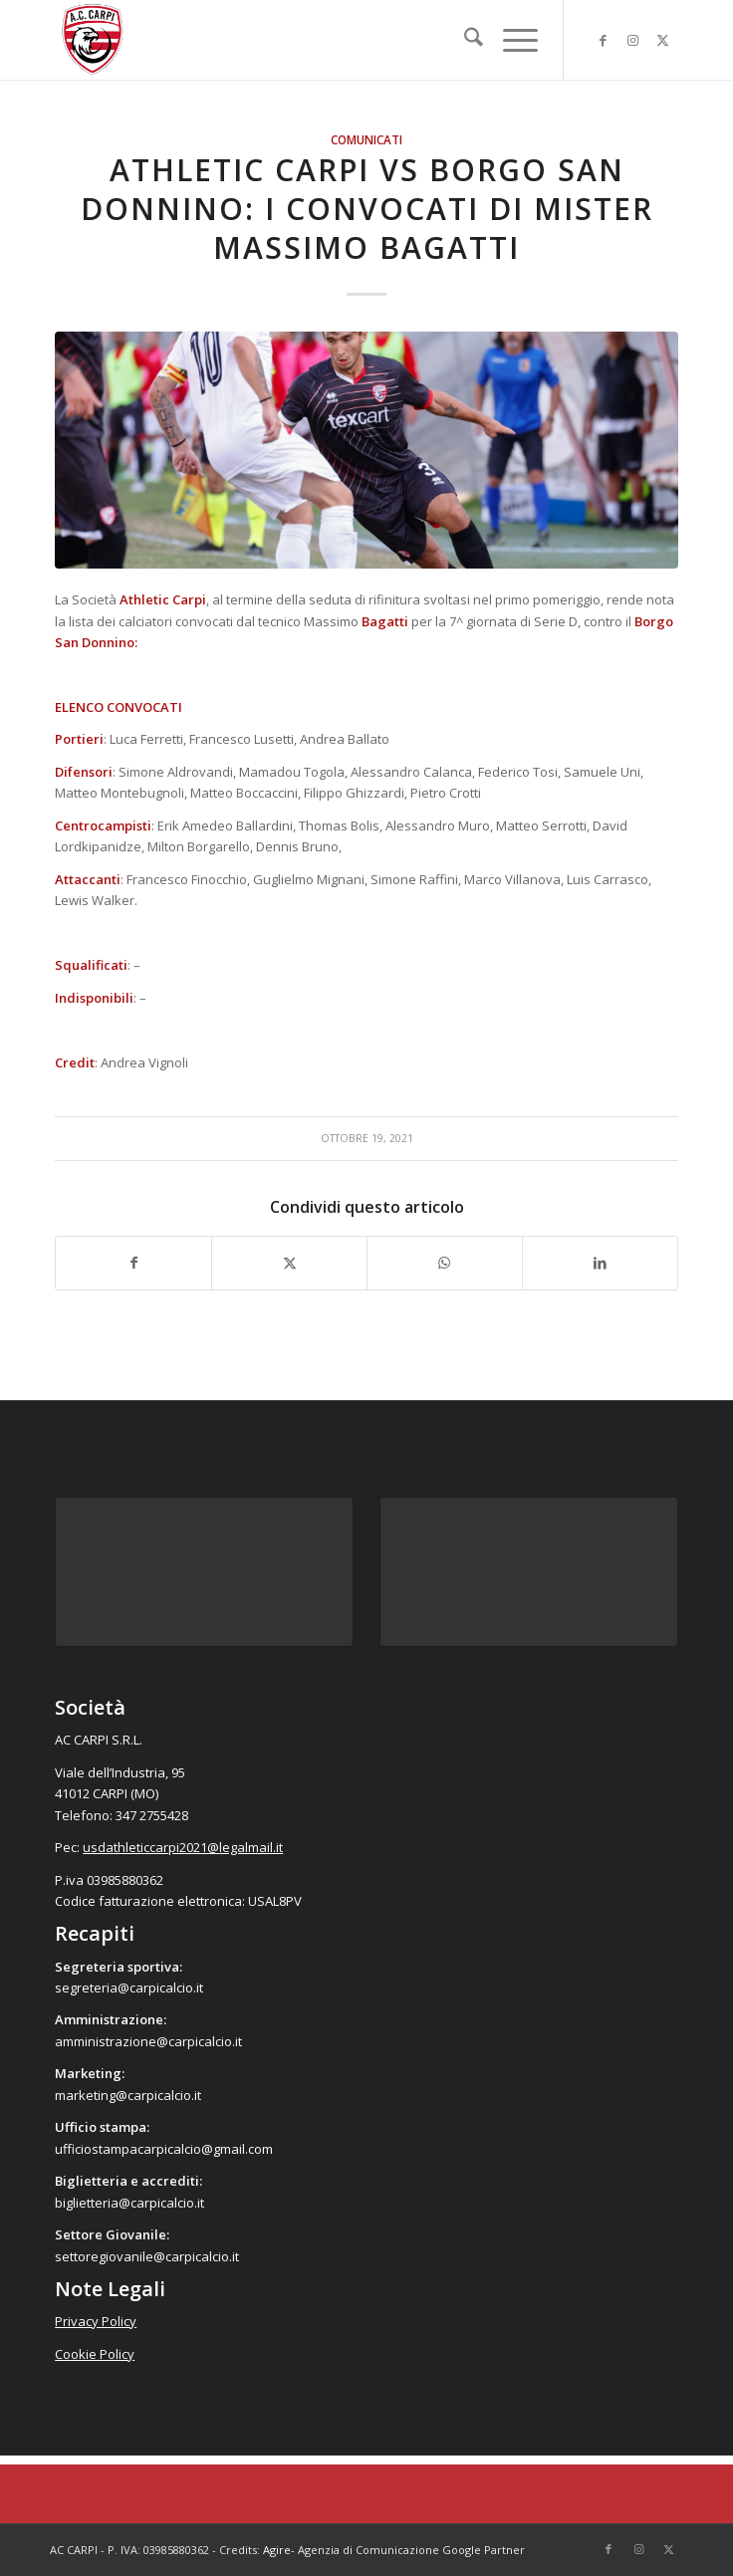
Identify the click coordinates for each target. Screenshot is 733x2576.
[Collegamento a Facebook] (603, 40)
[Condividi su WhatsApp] (444, 1262)
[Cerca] (463, 40)
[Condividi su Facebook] (133, 1262)
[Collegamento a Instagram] (633, 40)
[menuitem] (463, 40)
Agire (277, 2549)
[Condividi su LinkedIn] (600, 1262)
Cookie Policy (94, 2354)
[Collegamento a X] (663, 40)
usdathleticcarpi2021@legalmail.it (183, 1847)
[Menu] (510, 40)
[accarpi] (304, 40)
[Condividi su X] (289, 1262)
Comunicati (366, 139)
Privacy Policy (95, 2321)
